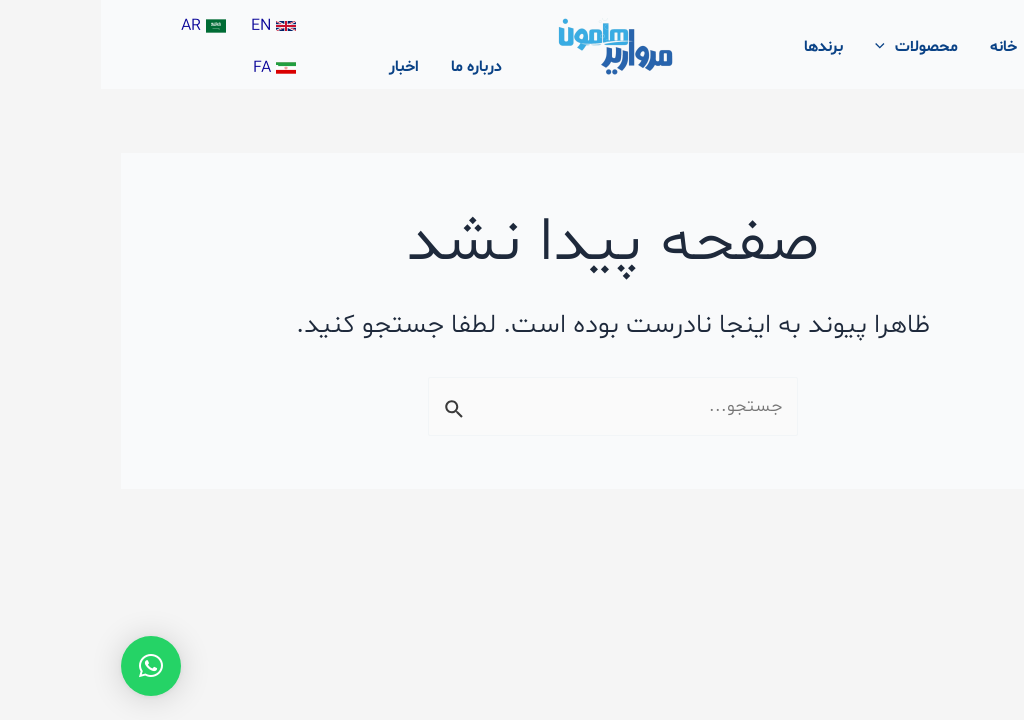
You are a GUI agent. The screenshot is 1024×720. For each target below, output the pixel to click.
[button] (50, 666)
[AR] (105, 26)
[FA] (176, 68)
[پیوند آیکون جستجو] (980, 47)
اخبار (303, 67)
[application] (784, 47)
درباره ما (375, 67)
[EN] (175, 26)
